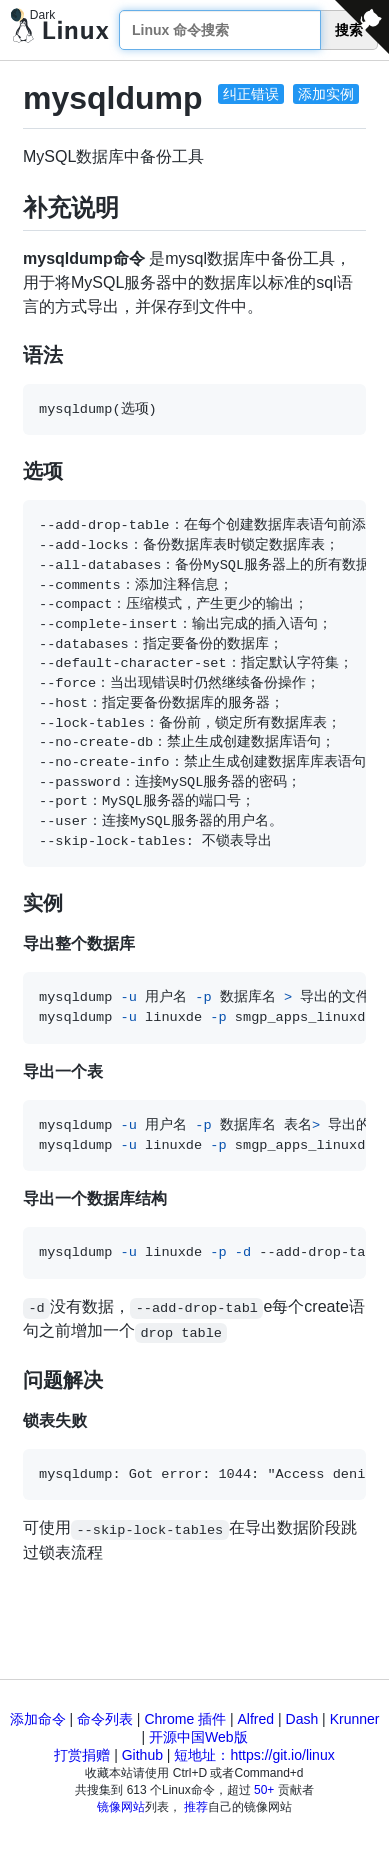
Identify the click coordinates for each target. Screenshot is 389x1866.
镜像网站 (121, 1807)
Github (142, 1755)
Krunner (355, 1719)
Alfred (256, 1719)
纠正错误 (251, 94)
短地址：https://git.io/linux (254, 1755)
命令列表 (105, 1719)
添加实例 (326, 94)
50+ (264, 1790)
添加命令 (38, 1719)
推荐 (196, 1807)
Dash (302, 1719)
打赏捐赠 (82, 1755)
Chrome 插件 (185, 1719)
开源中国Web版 (198, 1737)
